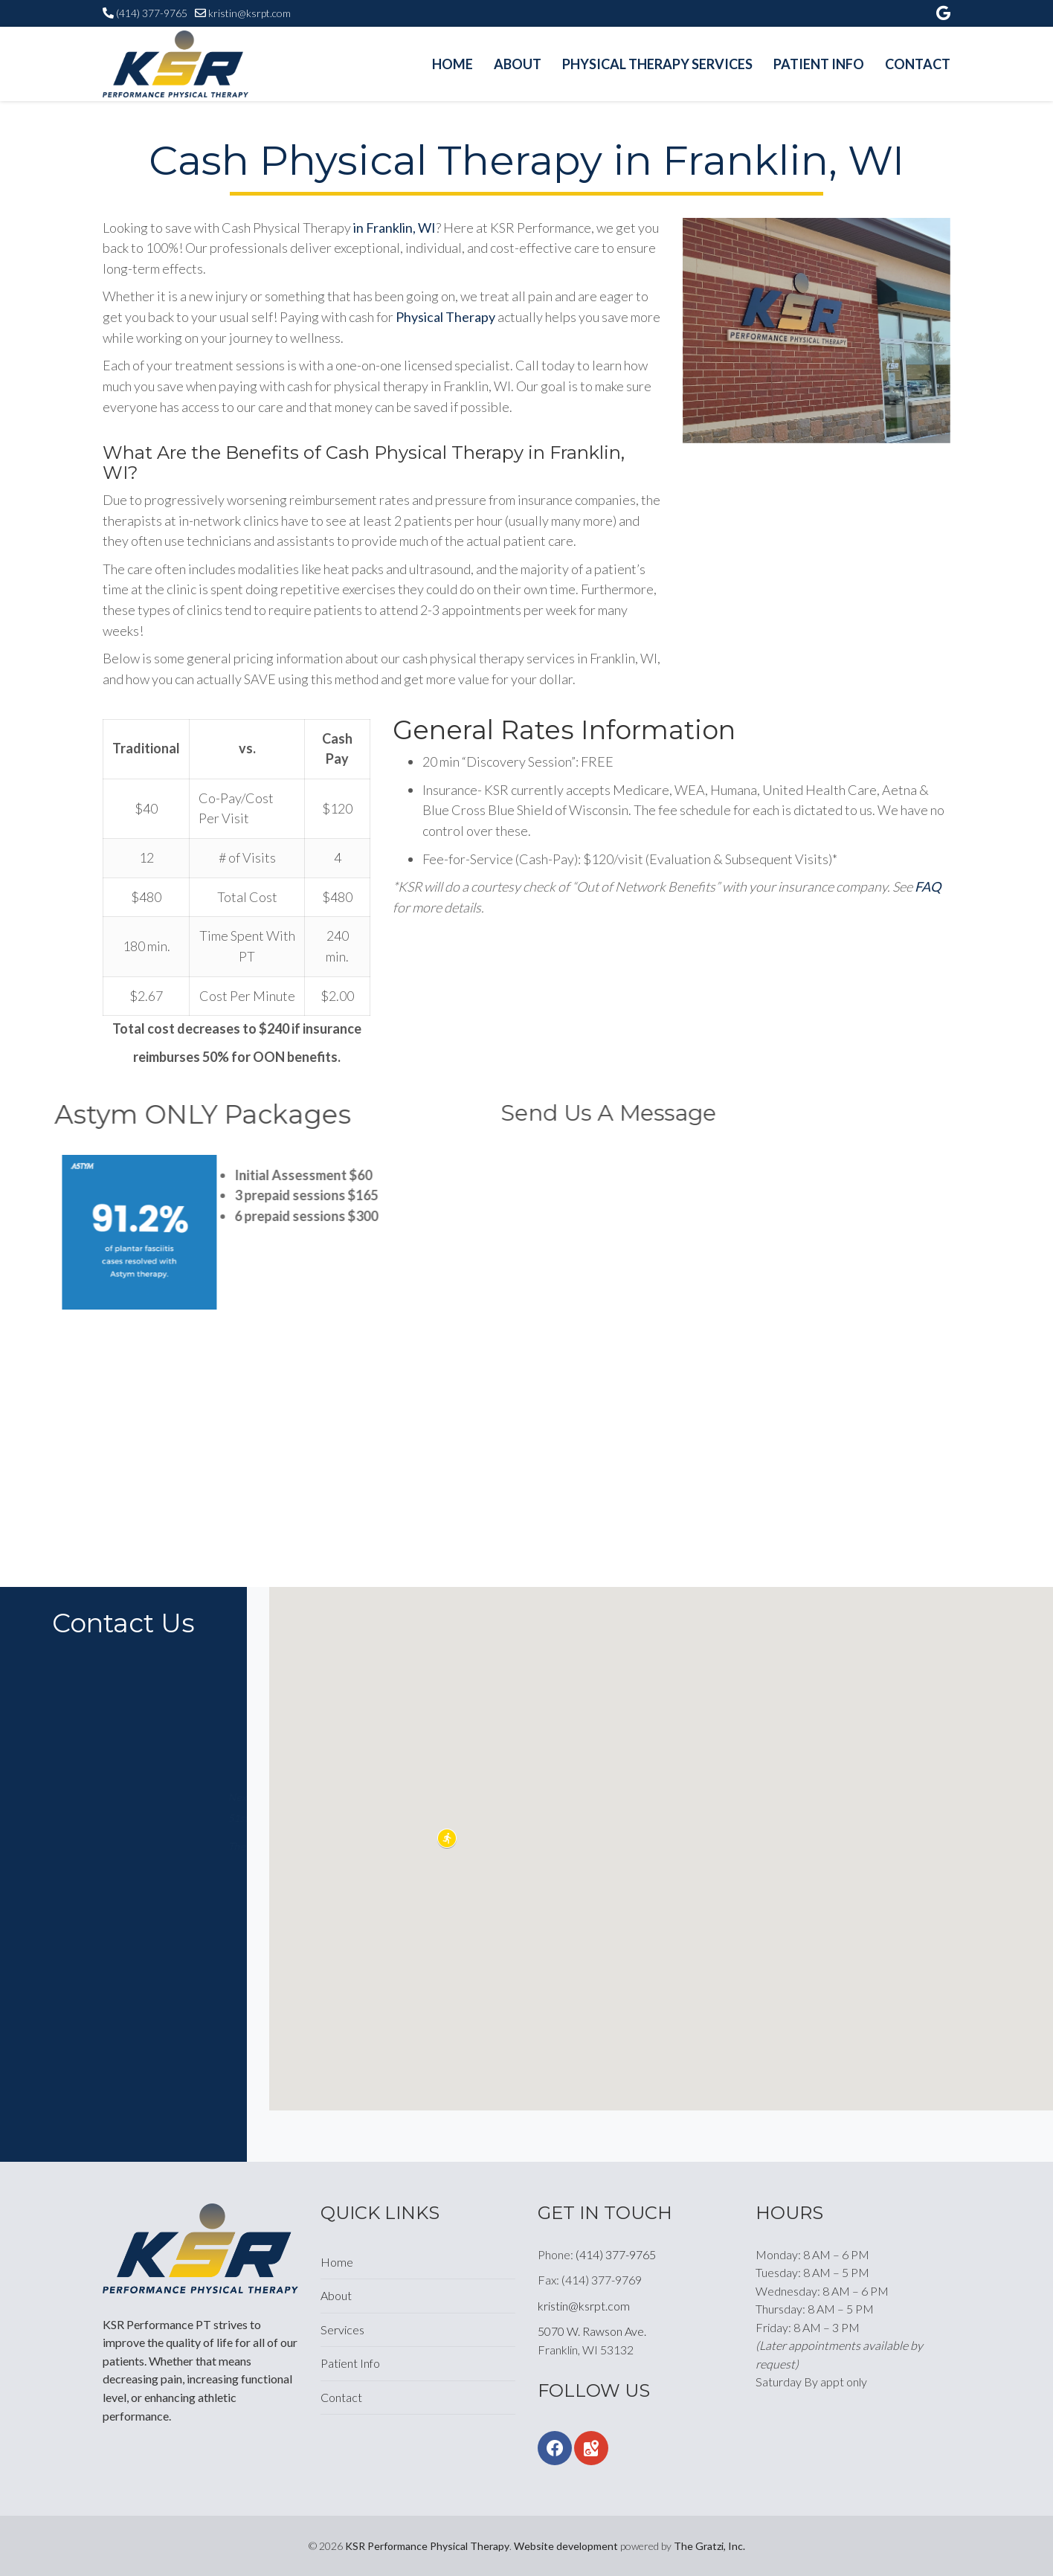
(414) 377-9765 (151, 13)
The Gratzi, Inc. (709, 2546)
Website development (566, 2546)
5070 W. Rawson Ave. (592, 2331)
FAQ (928, 886)
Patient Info (818, 64)
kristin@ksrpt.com (249, 13)
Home (452, 64)
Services (342, 2329)
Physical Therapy (445, 317)
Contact (917, 64)
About (517, 64)
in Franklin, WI (394, 227)
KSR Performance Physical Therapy (427, 2546)
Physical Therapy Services (657, 64)
